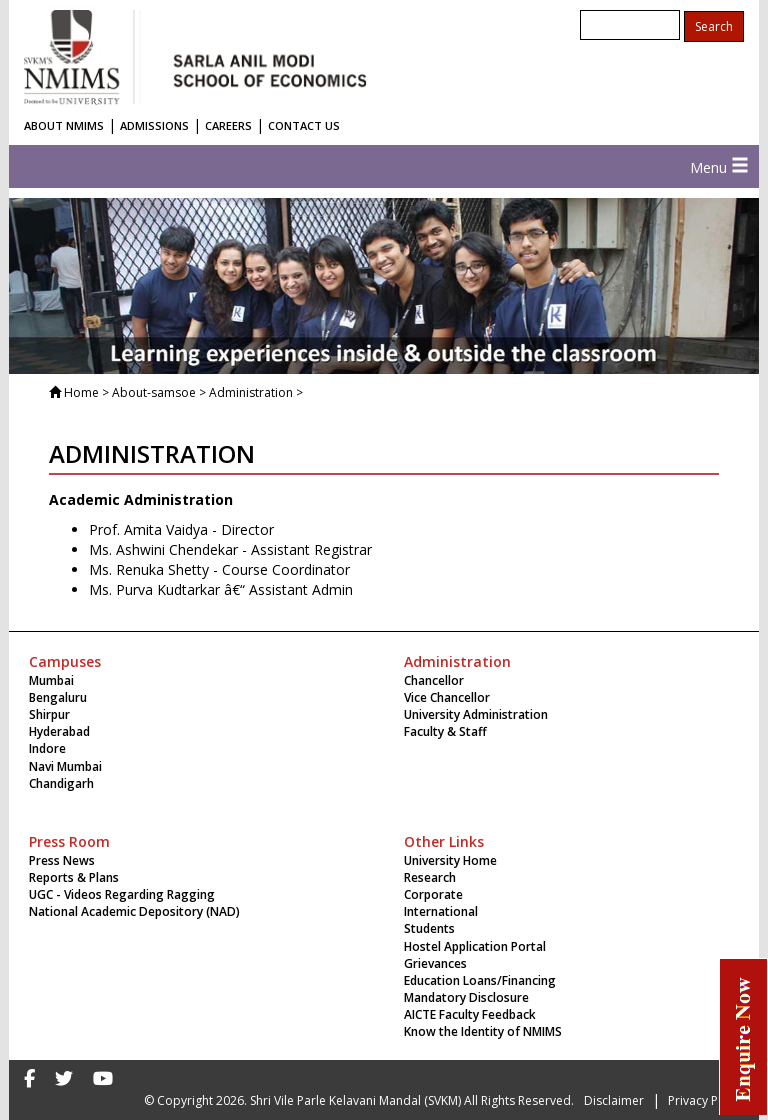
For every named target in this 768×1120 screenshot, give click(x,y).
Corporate (433, 894)
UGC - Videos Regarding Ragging (122, 894)
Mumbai (51, 680)
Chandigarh (61, 783)
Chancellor (434, 680)
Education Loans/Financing (480, 980)
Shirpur (49, 714)
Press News (62, 860)
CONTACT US (304, 125)
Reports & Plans (74, 877)
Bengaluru (58, 697)
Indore (47, 748)
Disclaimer (614, 1100)
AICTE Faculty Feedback (470, 1014)
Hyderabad (59, 731)
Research (430, 877)
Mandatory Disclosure (466, 997)
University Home (450, 860)
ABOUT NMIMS (64, 125)
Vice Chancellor (447, 697)
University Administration (476, 714)
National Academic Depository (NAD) (134, 911)
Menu (719, 167)
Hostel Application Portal (475, 946)
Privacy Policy (706, 1100)
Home (81, 392)
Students (429, 928)
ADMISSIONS (154, 125)
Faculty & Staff (445, 731)
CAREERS (228, 125)
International (441, 911)
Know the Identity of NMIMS (483, 1031)
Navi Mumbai (65, 766)
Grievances (435, 963)
